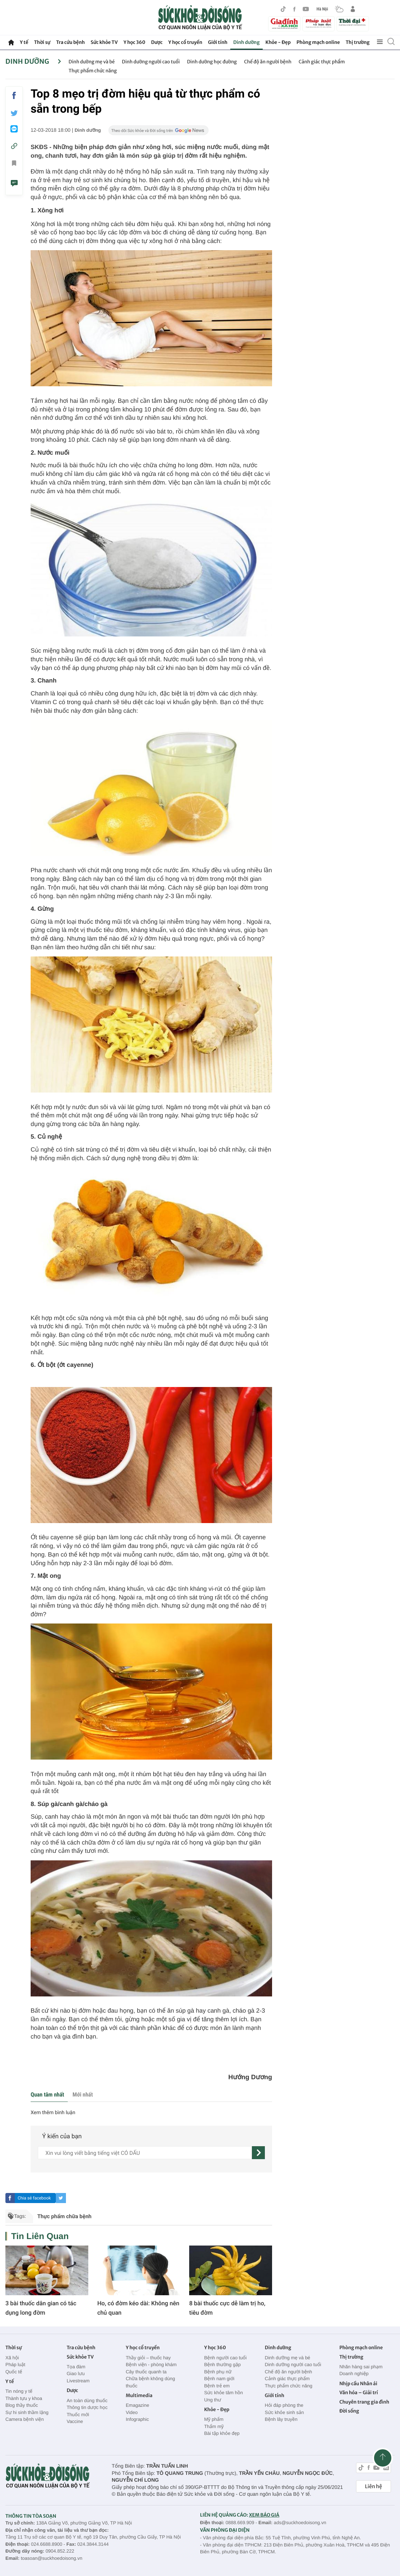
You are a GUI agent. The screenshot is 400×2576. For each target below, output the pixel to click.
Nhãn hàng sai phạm (361, 2366)
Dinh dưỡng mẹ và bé (91, 62)
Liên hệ (373, 2486)
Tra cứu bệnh (70, 42)
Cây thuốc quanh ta (146, 2371)
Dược (157, 42)
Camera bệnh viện (24, 2419)
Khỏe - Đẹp (278, 42)
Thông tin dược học (87, 2407)
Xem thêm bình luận (53, 2113)
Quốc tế (13, 2371)
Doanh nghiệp (354, 2373)
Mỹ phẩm (213, 2419)
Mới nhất (82, 2094)
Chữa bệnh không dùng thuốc (150, 2382)
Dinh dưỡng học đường (212, 62)
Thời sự (42, 42)
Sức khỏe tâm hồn (223, 2392)
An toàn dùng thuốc (87, 2400)
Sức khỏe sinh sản (284, 2412)
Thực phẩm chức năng (92, 71)
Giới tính (217, 42)
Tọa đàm (76, 2366)
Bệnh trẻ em (217, 2385)
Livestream (78, 2380)
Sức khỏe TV (103, 42)
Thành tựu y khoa (23, 2398)
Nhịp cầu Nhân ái (358, 2383)
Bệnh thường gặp (222, 2364)
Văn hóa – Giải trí (358, 2392)
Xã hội (12, 2357)
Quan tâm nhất (47, 2094)
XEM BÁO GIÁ (264, 2515)
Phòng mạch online (318, 42)
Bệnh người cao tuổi (225, 2357)
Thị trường (357, 42)
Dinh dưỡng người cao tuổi (151, 62)
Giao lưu (76, 2373)
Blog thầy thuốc (21, 2405)
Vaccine (75, 2421)
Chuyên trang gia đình (364, 2402)
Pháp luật (15, 2364)
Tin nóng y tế (18, 2391)
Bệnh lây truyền (281, 2419)
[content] (145, 2152)
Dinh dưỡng (246, 42)
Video (132, 2412)
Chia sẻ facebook (34, 2198)
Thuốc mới (78, 2414)
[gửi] (258, 2152)
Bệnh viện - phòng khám (151, 2364)
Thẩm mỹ (213, 2426)
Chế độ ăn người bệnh (268, 62)
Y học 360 (135, 42)
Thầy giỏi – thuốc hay (148, 2357)
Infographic (137, 2419)
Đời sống (349, 2411)
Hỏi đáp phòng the (284, 2405)
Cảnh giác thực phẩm (322, 62)
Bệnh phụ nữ (217, 2371)
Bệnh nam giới (219, 2378)
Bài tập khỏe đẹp (221, 2433)
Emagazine (137, 2405)
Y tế (24, 42)
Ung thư (212, 2399)
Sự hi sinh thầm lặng (26, 2412)
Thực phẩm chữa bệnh (64, 2216)
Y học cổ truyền (185, 42)
